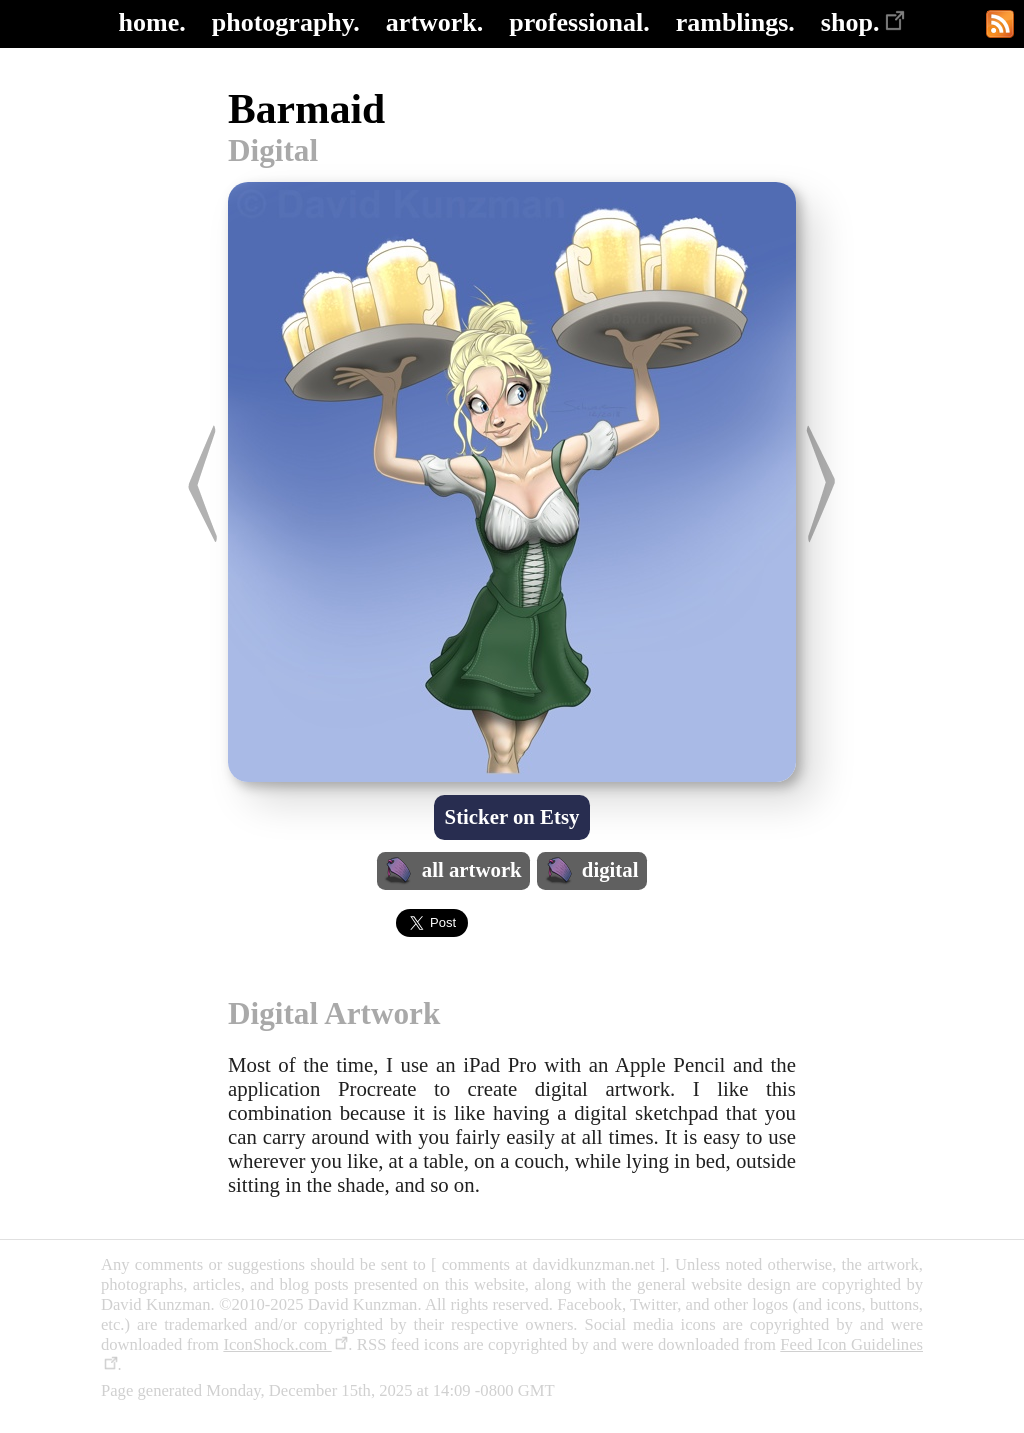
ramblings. (735, 22)
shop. (863, 22)
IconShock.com (285, 1344)
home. (152, 22)
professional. (579, 22)
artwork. (434, 22)
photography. (286, 22)
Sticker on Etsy (512, 816)
